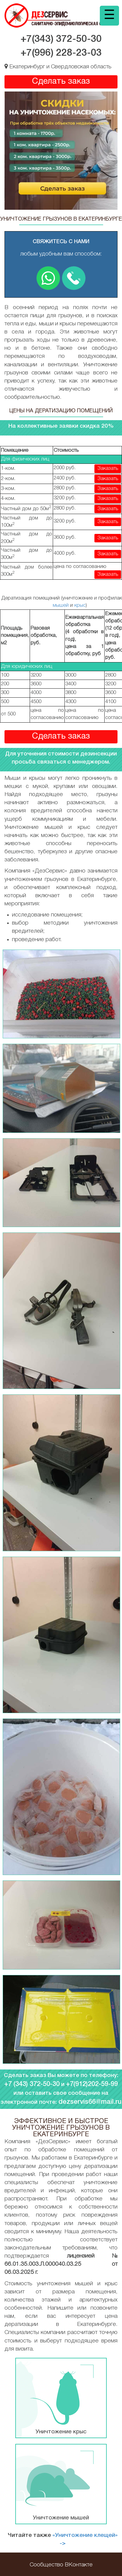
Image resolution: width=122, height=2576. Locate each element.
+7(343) (61, 39)
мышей (61, 605)
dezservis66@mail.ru (89, 2102)
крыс (80, 605)
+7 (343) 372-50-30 (32, 2084)
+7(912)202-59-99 (92, 2084)
